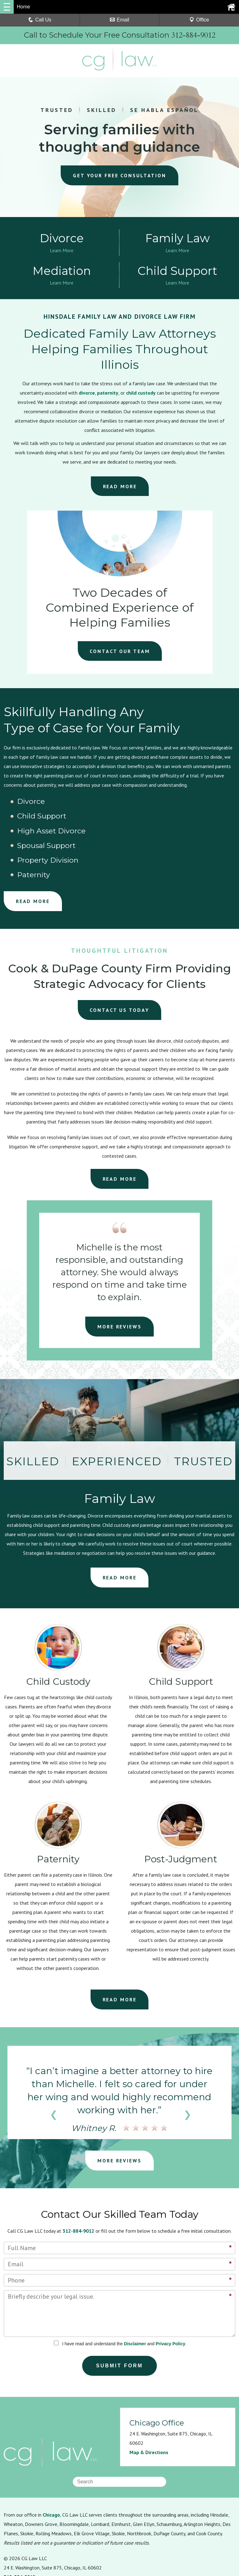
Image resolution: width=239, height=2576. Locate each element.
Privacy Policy (170, 2286)
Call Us (39, 19)
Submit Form (119, 2308)
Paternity (181, 817)
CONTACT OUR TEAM (119, 653)
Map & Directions (148, 2395)
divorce (87, 395)
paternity (107, 395)
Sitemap (110, 2535)
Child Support (111, 803)
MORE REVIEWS (119, 1269)
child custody (141, 395)
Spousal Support (39, 817)
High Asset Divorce (198, 803)
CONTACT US (119, 953)
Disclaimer (135, 2286)
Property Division (118, 817)
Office (199, 19)
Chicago (51, 2457)
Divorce (24, 803)
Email (119, 19)
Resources (15, 2535)
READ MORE (119, 488)
